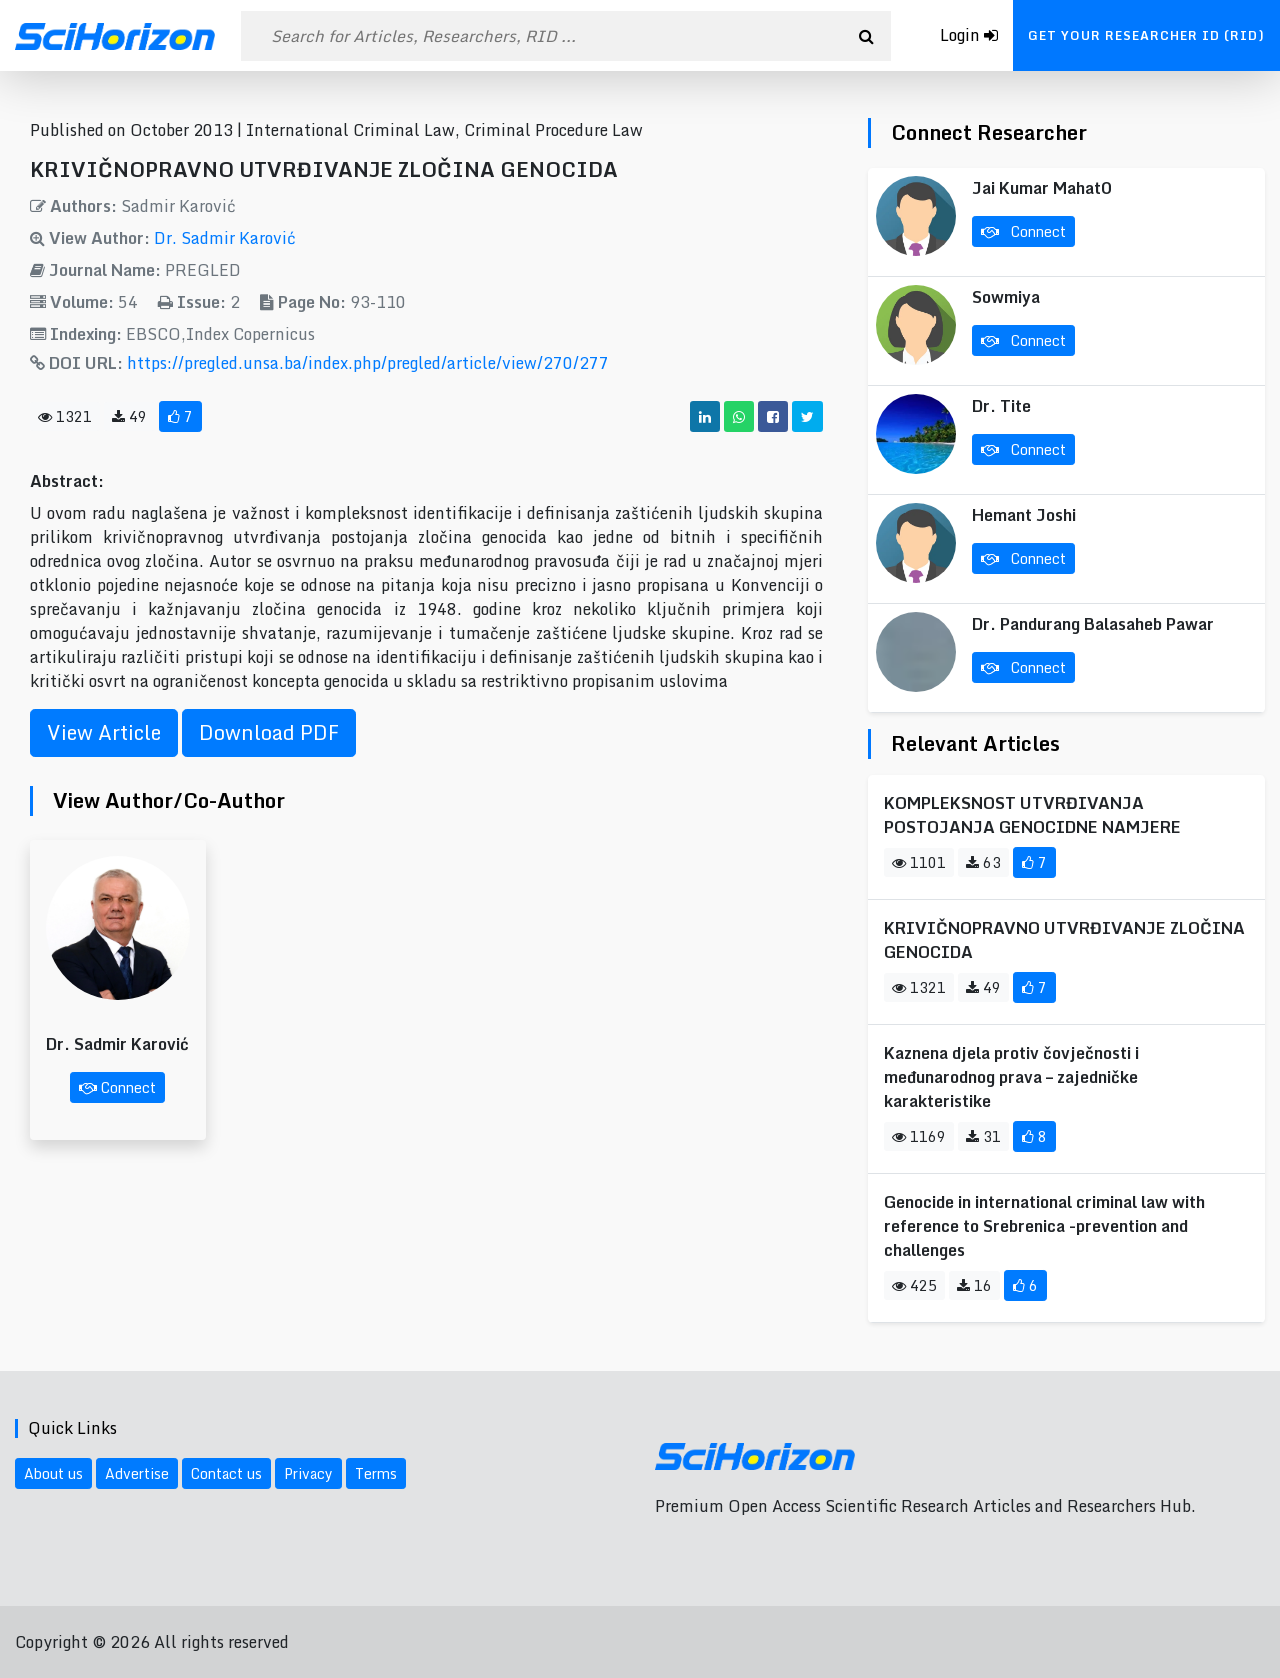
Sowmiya (1006, 297)
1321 (65, 416)
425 (914, 1285)
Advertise (137, 1473)
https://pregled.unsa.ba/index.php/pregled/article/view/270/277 (368, 363)
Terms (376, 1473)
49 (129, 416)
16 (974, 1285)
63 (983, 862)
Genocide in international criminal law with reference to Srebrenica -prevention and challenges (1044, 1226)
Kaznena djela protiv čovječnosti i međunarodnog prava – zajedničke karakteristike (1011, 1077)
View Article (104, 732)
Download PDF (269, 732)
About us (53, 1473)
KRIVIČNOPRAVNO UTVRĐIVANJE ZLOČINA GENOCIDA (1064, 940)
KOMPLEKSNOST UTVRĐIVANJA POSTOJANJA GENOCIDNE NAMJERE (1032, 815)
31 (983, 1136)
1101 (919, 862)
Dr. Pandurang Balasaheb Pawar (1093, 624)
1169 (919, 1136)
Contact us (226, 1473)
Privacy (308, 1473)
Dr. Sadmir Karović (225, 238)
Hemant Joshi (1024, 515)
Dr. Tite (1001, 406)
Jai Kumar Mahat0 (1042, 188)
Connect (117, 1087)
